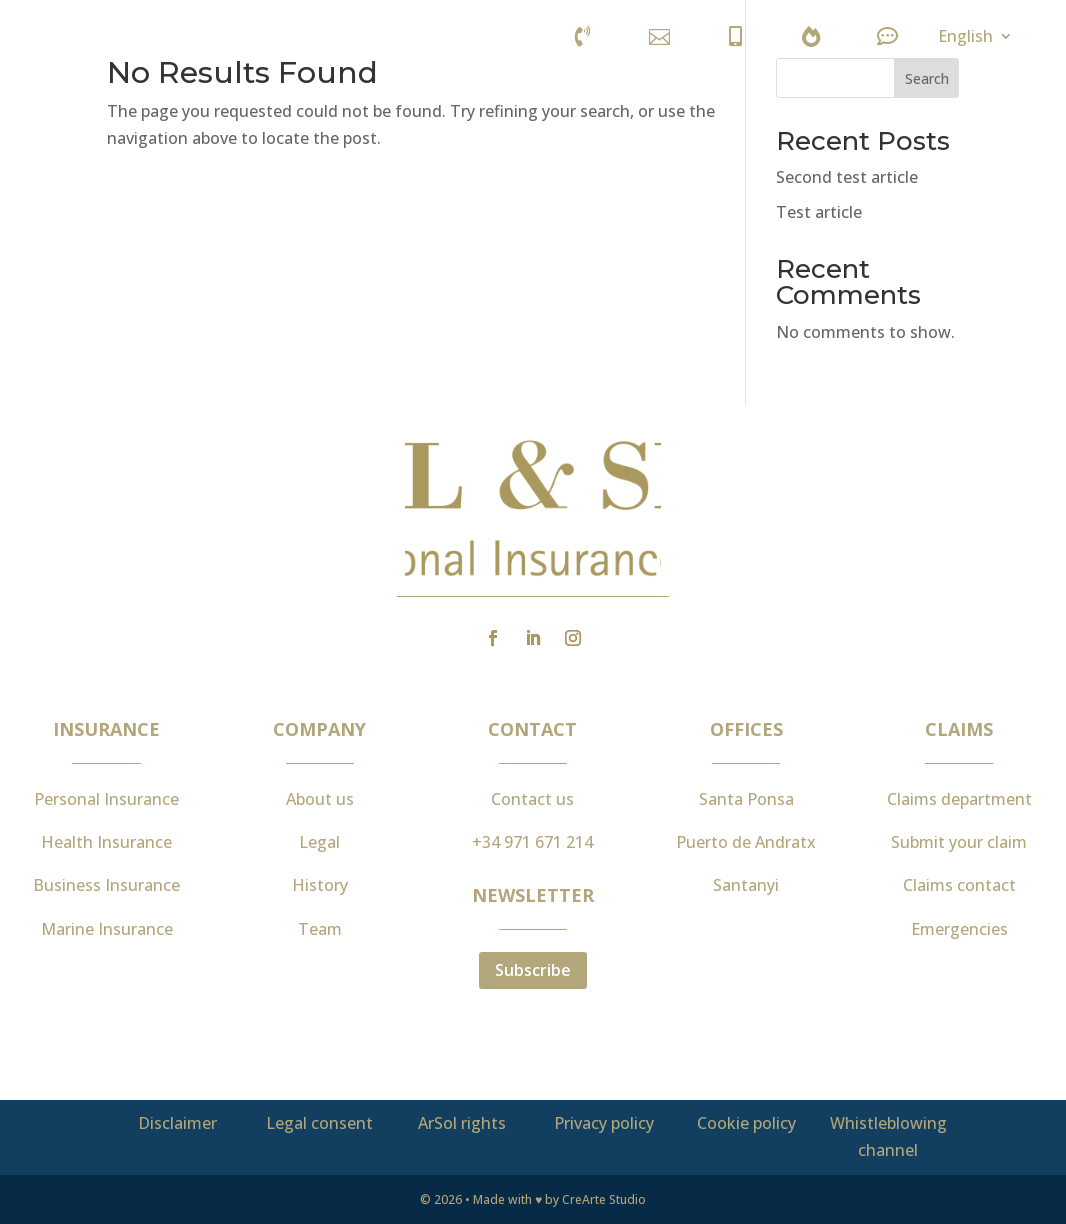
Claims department (959, 799)
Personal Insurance (106, 799)
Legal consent (319, 1123)
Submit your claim (959, 842)
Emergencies (959, 929)
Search (927, 78)
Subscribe (533, 970)
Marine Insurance (107, 929)
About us (320, 799)
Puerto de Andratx (746, 842)
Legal (319, 842)
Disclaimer (177, 1123)
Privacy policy (604, 1123)
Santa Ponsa (746, 799)
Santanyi (746, 885)
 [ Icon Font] (887, 36)
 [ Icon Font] (735, 36)
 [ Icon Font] (811, 36)
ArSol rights (462, 1123)
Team (320, 929)
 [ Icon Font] (583, 36)
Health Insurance (106, 842)
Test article (819, 212)
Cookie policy (746, 1123)
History (320, 885)
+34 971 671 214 (532, 842)
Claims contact (959, 885)
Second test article (847, 177)
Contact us (532, 799)
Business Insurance (106, 885)
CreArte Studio (604, 1199)
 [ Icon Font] (659, 36)
